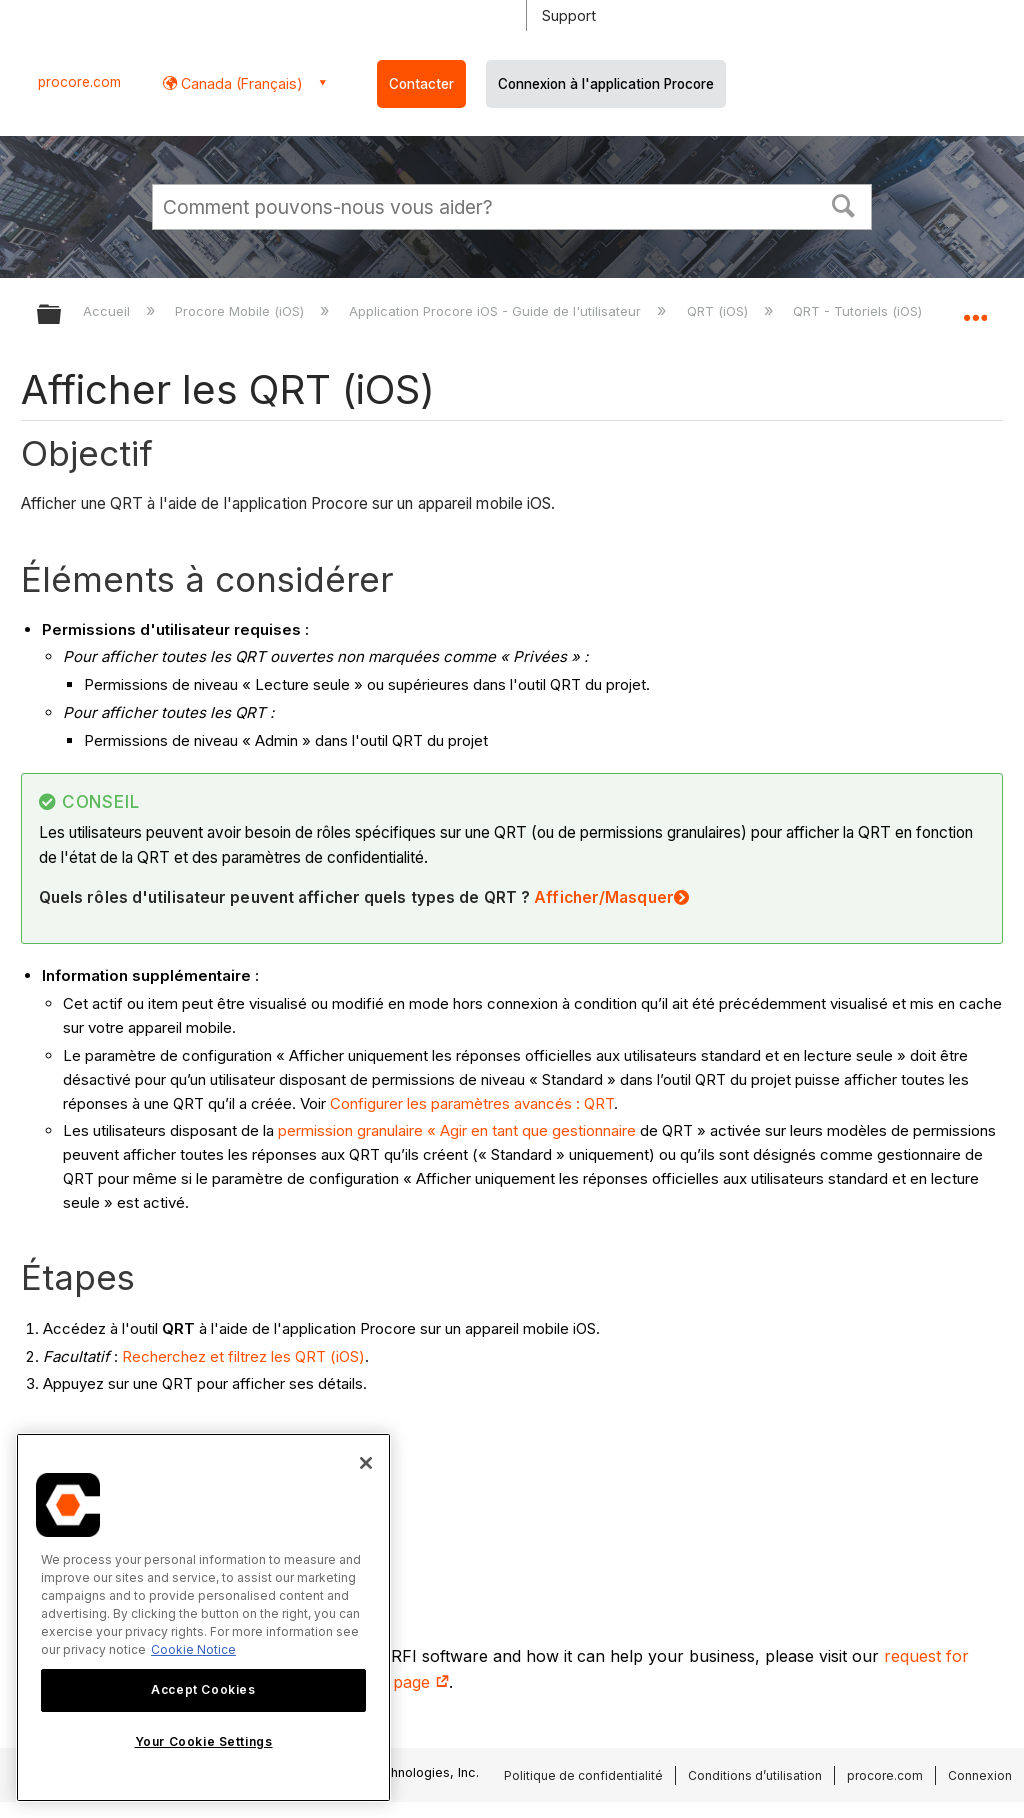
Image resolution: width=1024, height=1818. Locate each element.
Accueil (108, 311)
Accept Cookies (203, 1689)
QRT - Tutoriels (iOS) (859, 311)
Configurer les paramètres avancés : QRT (472, 1103)
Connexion (980, 1775)
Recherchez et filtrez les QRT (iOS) (243, 1356)
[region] (203, 1617)
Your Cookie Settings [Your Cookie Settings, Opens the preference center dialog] (204, 1741)
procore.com (79, 82)
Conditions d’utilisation (755, 1775)
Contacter (421, 84)
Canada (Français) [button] (240, 83)
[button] (844, 204)
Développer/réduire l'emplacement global (975, 308)
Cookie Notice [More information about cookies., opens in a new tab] (193, 1649)
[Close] (366, 1463)
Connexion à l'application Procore (606, 84)
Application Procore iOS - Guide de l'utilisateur (497, 311)
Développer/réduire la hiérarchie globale (62, 315)
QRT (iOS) (719, 311)
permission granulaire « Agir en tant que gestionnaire (457, 1130)
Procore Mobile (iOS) (241, 311)
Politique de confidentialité (583, 1775)
